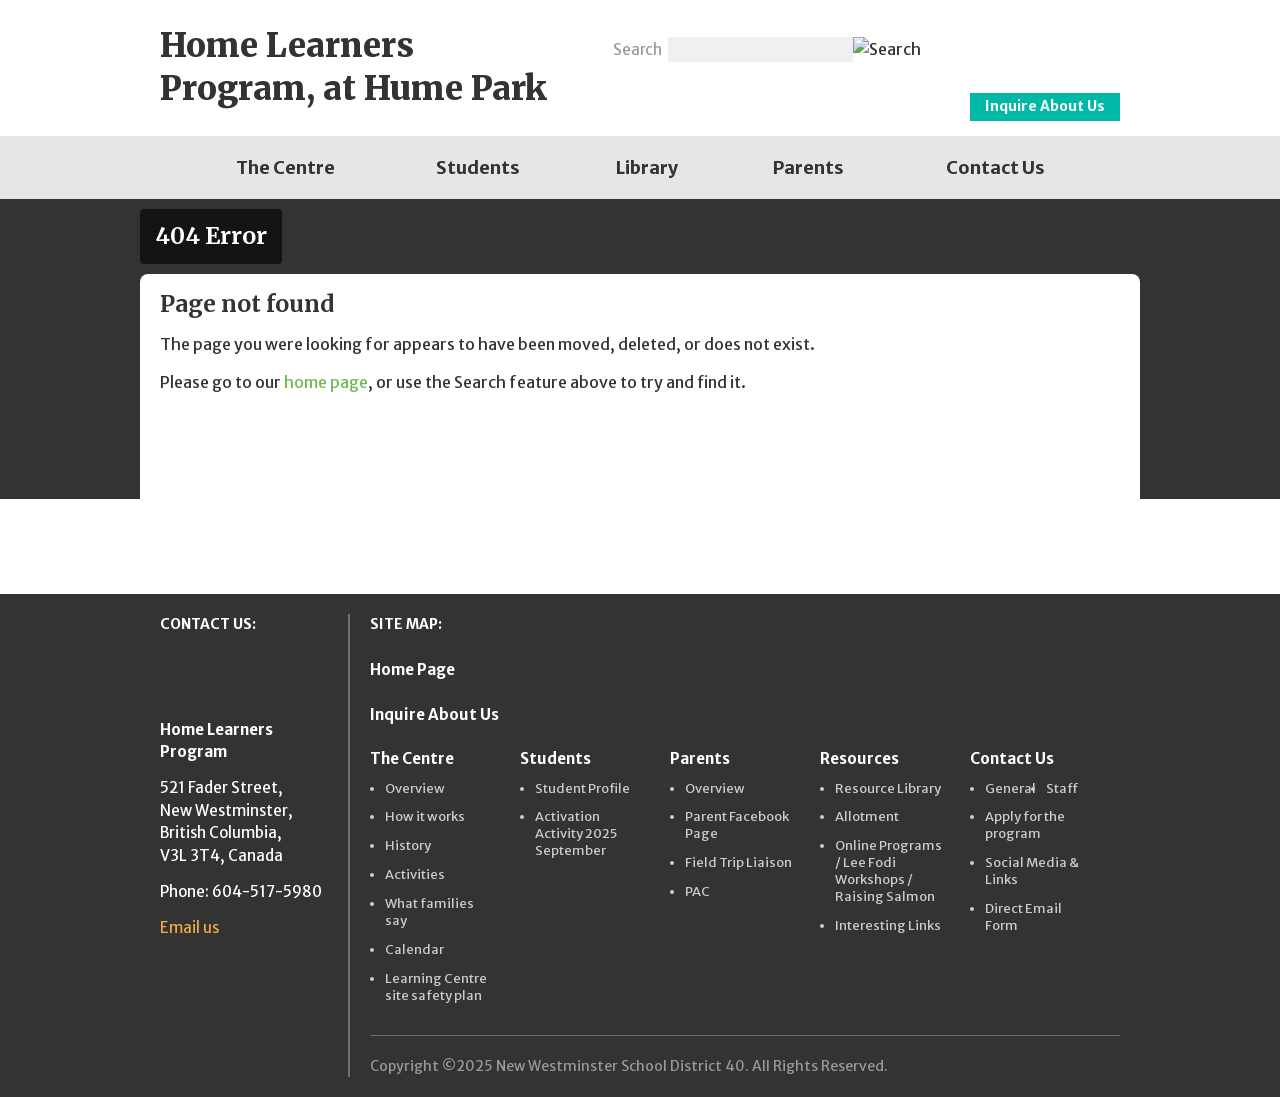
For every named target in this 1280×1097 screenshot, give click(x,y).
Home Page (412, 669)
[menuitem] (285, 167)
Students (478, 167)
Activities (415, 875)
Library (647, 167)
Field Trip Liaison (738, 863)
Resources (859, 758)
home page (326, 382)
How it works (425, 817)
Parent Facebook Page (737, 825)
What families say (429, 912)
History (408, 846)
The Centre (285, 167)
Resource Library (888, 789)
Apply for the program (1025, 825)
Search (637, 49)
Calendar (414, 950)
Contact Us (995, 167)
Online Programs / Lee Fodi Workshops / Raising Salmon (888, 871)
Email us (189, 927)
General (1010, 789)
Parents (808, 167)
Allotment (867, 817)
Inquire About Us (1045, 106)
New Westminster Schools (1030, 41)
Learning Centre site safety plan (436, 987)
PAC (697, 892)
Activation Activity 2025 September (576, 834)
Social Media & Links (1032, 871)
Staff (1062, 789)
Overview (415, 789)
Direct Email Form (1023, 917)
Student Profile (582, 789)
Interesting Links (888, 926)
